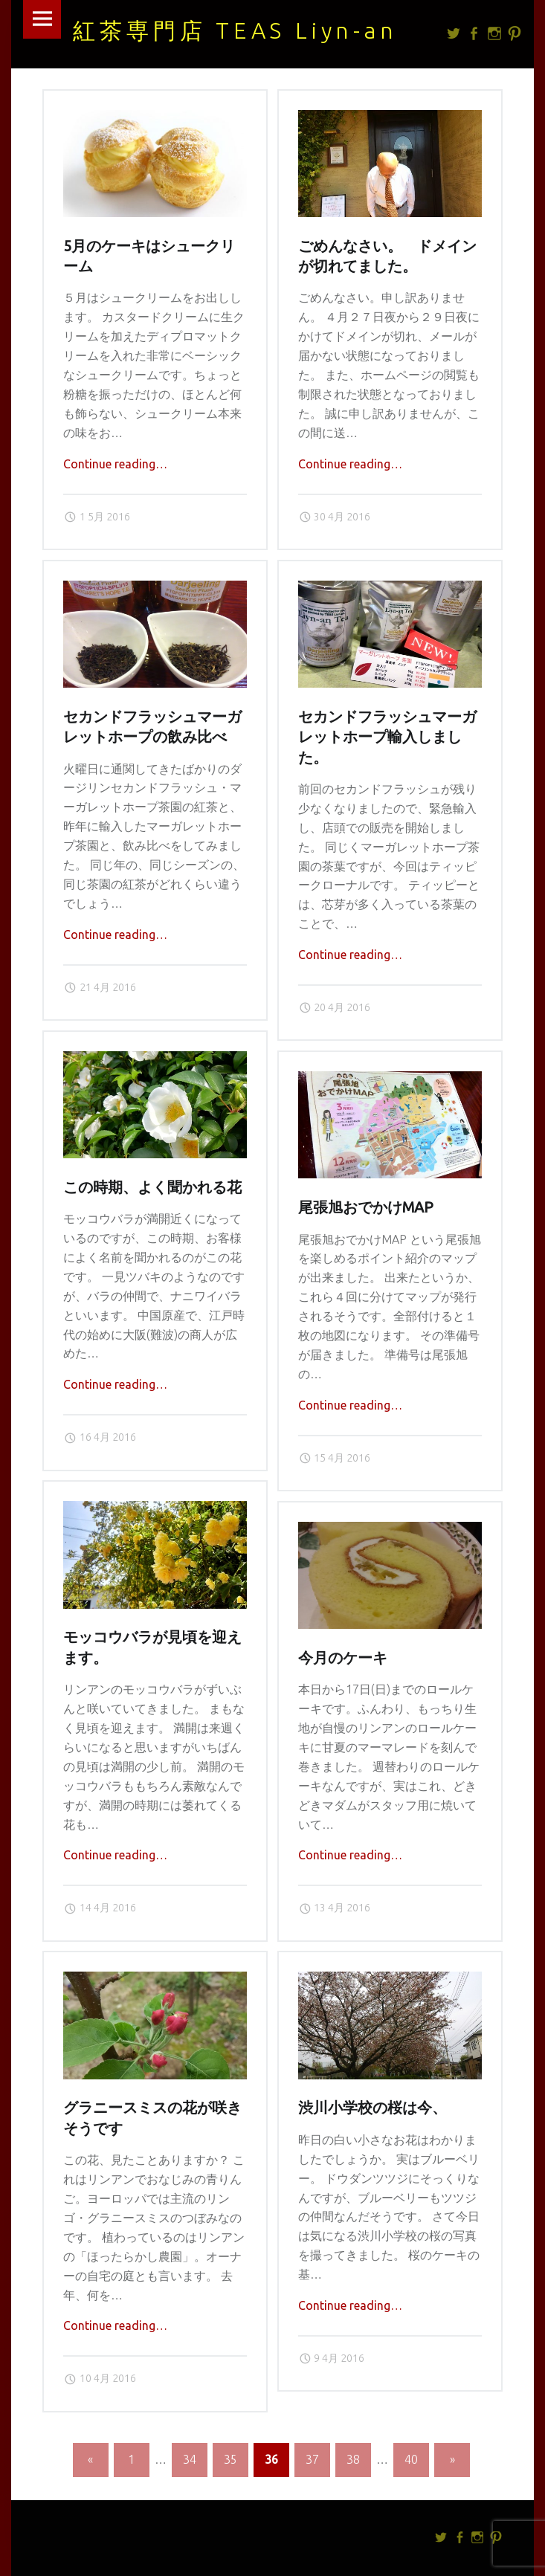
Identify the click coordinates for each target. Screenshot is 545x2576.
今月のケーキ (342, 1658)
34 (189, 2459)
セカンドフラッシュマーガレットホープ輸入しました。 (387, 737)
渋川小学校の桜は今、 (372, 2107)
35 (230, 2459)
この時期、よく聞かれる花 (152, 1187)
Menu (42, 19)
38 (353, 2459)
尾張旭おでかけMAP (365, 1207)
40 (411, 2459)
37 (312, 2459)
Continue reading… (115, 464)
